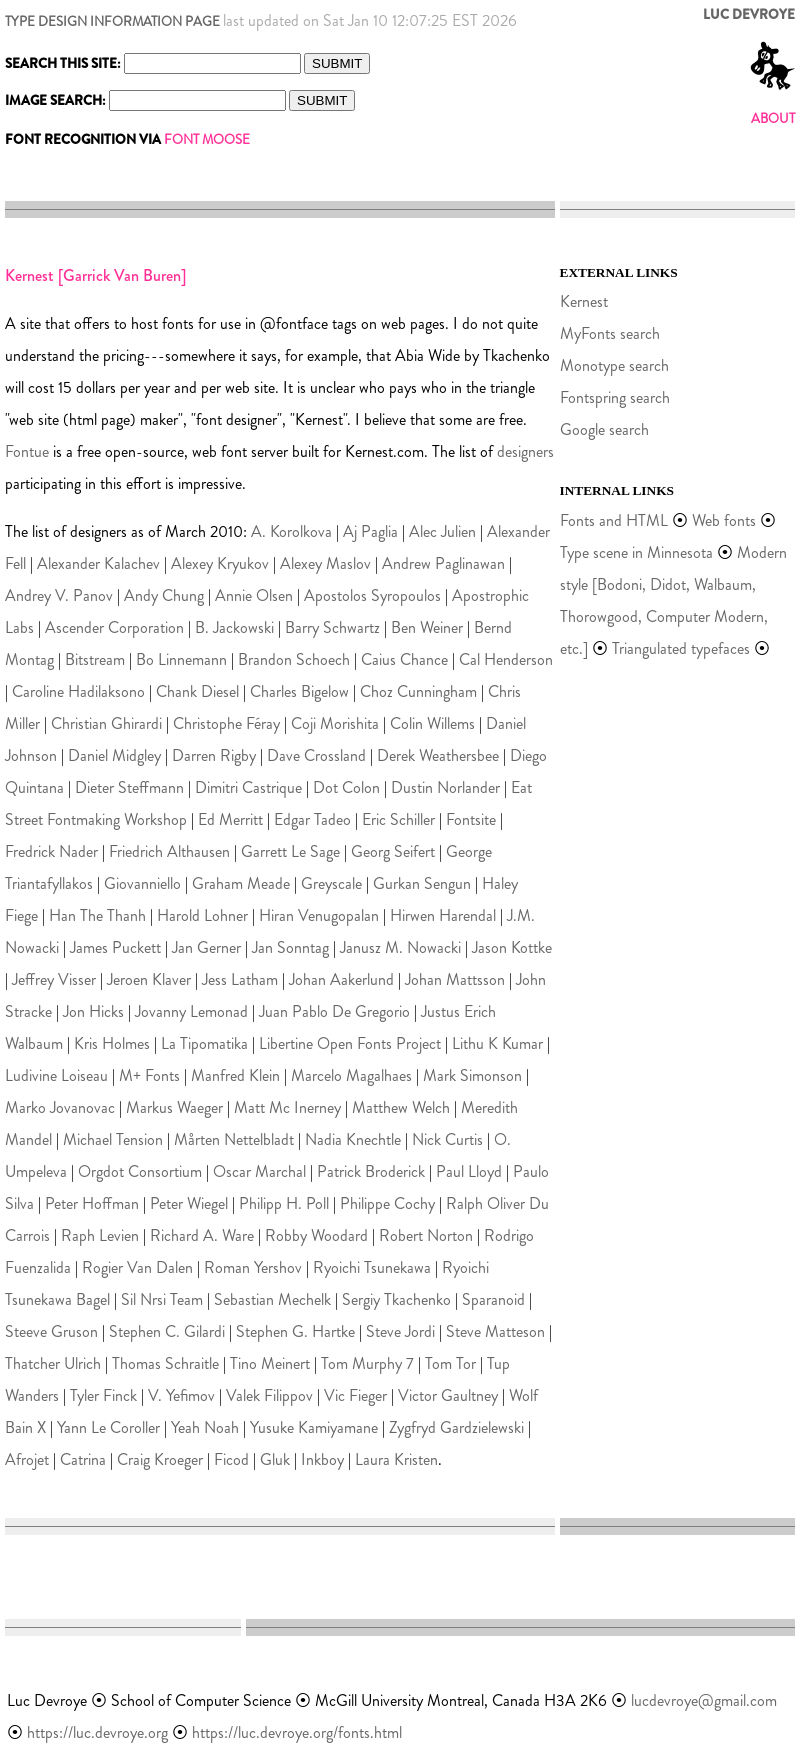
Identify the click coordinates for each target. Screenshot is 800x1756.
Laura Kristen (396, 1459)
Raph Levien (100, 1235)
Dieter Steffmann (129, 787)
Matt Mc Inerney (287, 1107)
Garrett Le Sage (290, 851)
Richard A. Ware (202, 1235)
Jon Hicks (93, 1011)
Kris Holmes (112, 1043)
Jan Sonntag (290, 947)
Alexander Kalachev (98, 563)
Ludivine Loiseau (56, 1075)
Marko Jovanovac (60, 1107)
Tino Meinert (270, 1363)
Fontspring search (615, 397)
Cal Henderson (506, 659)
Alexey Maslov (325, 563)
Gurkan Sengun (422, 883)
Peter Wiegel (189, 1203)
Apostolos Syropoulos (372, 595)
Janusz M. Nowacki (400, 947)
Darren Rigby (214, 755)
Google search (604, 429)
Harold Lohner (202, 915)
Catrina (83, 1459)
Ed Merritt (230, 819)
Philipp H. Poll (284, 1203)
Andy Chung (164, 595)
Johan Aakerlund (341, 979)
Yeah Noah (205, 1427)
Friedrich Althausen (169, 851)
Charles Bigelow (299, 691)
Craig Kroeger (160, 1459)
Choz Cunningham (418, 691)
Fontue (27, 451)
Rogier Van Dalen (137, 1267)
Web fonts (726, 520)
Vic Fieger (355, 1395)
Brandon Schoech (294, 659)
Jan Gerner (206, 947)
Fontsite (471, 819)
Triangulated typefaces (681, 648)
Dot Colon (346, 787)
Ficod (231, 1459)
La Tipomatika (204, 1043)
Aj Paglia (370, 531)
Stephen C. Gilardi (167, 1331)
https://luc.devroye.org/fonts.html (297, 1732)
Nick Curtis (447, 1139)
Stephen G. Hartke (295, 1331)
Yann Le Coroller (108, 1427)
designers (525, 451)
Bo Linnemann (181, 659)
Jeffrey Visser (54, 979)
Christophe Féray (226, 723)
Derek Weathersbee (438, 755)
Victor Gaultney (448, 1395)
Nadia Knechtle (353, 1139)
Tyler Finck (103, 1395)
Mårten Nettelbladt (234, 1139)
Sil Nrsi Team (162, 1299)
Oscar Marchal (259, 1171)
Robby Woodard (316, 1235)
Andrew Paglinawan (443, 563)
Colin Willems (432, 723)
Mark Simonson (472, 1075)
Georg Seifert (393, 851)
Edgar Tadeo (312, 819)
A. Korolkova (291, 531)
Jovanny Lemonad (191, 1011)
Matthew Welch (401, 1107)
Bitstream (95, 659)
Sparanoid (493, 1299)
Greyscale (331, 883)
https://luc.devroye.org (97, 1732)
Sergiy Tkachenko (396, 1299)
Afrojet (27, 1459)
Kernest (584, 301)
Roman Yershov (253, 1267)
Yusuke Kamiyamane (314, 1427)
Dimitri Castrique (248, 787)
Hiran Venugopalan (319, 915)
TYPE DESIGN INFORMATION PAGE (112, 21)
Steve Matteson (495, 1331)
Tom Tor (450, 1363)
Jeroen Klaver (149, 979)
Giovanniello (142, 883)
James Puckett (115, 947)
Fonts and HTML (614, 520)
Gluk (275, 1459)
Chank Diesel (197, 691)
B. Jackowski (234, 627)
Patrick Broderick (371, 1171)
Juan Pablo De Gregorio (334, 1011)
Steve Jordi (400, 1331)
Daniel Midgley (114, 755)
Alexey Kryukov (220, 563)
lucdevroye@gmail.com (704, 1700)
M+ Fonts (149, 1075)
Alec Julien (442, 531)
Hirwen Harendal (443, 915)
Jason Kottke (512, 947)
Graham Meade (241, 883)
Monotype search (614, 365)
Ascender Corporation (114, 627)
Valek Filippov (269, 1395)
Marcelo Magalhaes (351, 1075)
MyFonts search (610, 333)
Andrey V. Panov (59, 595)
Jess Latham (240, 979)
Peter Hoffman (92, 1203)
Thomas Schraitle (165, 1363)
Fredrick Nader (51, 851)
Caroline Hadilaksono (78, 691)
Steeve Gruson (51, 1331)
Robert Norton (426, 1235)
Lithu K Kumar (497, 1043)
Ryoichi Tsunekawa (372, 1267)
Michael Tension (113, 1139)
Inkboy (322, 1459)
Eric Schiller (398, 819)
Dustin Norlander (445, 787)
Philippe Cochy (387, 1203)
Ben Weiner (427, 627)
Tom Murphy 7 (367, 1363)
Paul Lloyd (469, 1171)
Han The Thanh (97, 915)
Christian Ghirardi (106, 723)
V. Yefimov (181, 1395)
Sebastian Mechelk (272, 1299)
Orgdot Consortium (140, 1171)
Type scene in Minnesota (636, 552)
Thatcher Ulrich (53, 1363)
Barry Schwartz (332, 627)
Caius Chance (404, 659)
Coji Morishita (335, 723)
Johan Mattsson (455, 979)
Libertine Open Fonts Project (350, 1043)
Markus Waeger (174, 1107)
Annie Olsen (254, 595)
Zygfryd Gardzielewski (456, 1427)
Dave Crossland (316, 755)
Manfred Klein (235, 1075)
